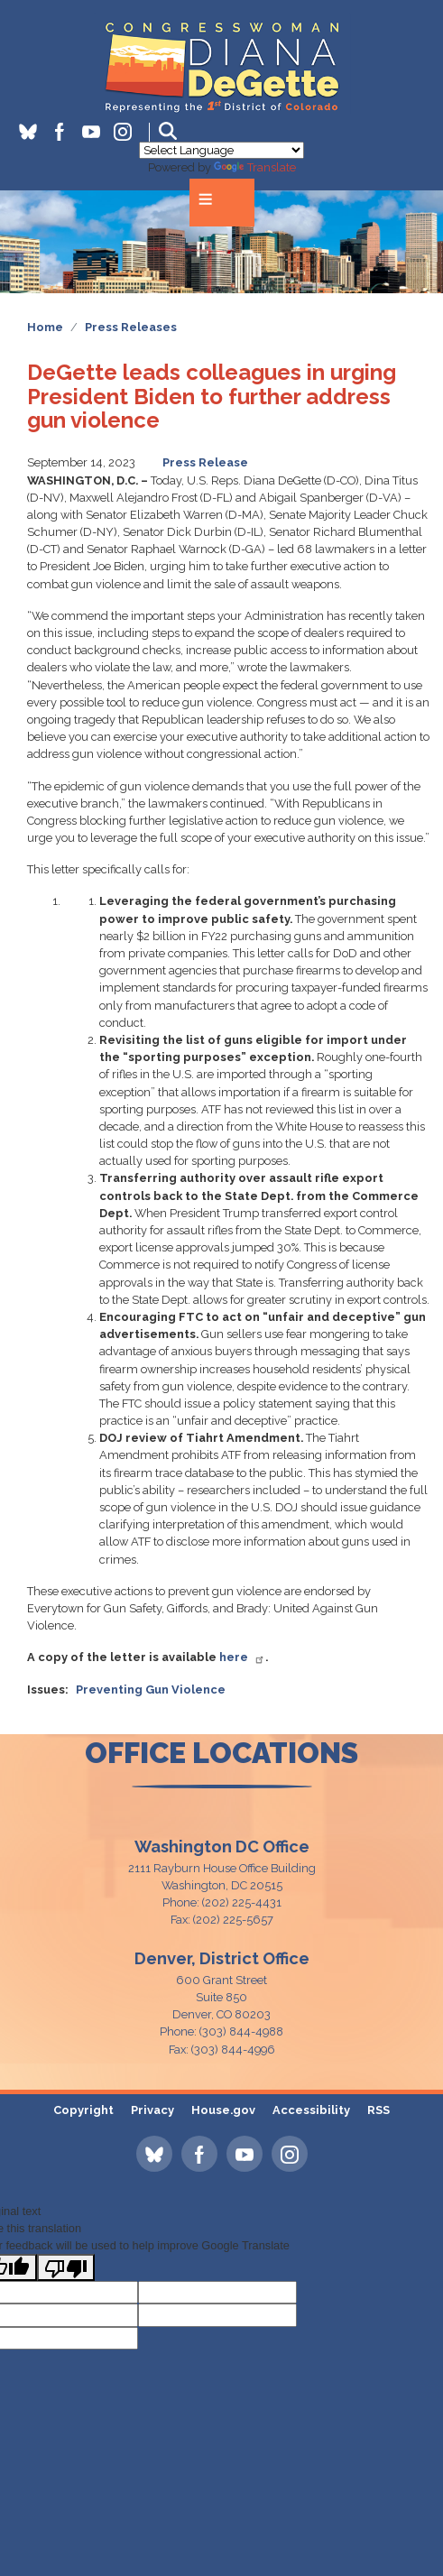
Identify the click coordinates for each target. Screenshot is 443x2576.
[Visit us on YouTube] (98, 132)
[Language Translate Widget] (221, 150)
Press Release (205, 462)
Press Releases (131, 327)
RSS (378, 2110)
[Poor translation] (66, 2267)
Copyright (83, 2110)
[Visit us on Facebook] (66, 132)
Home (45, 327)
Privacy (152, 2110)
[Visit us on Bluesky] (35, 132)
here (242, 1657)
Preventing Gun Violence (151, 1689)
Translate (255, 167)
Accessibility (311, 2110)
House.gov (223, 2110)
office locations (221, 1752)
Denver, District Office (221, 1958)
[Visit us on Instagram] (129, 132)
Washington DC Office (221, 1846)
